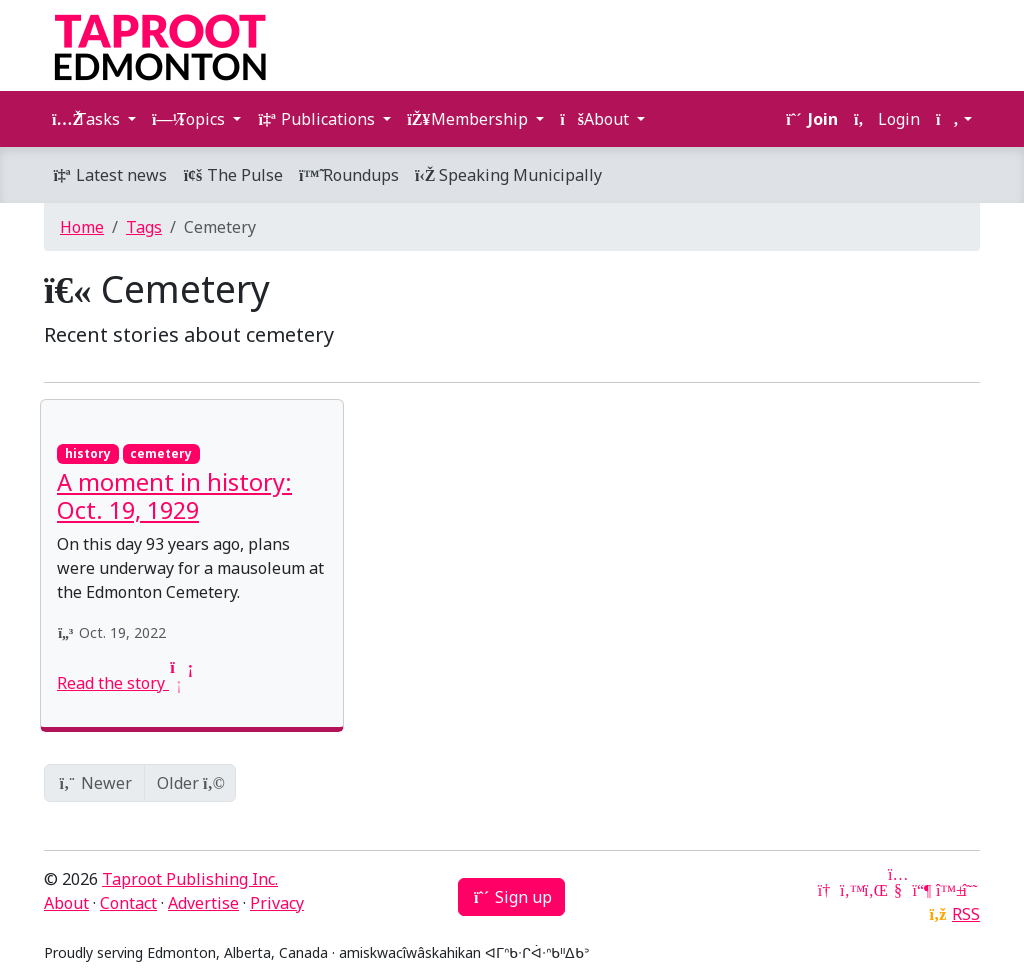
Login (887, 119)
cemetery (161, 453)
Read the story (123, 683)
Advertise (203, 903)
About (66, 903)
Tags (144, 227)
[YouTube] (898, 890)
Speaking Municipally (508, 175)
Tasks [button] (88, 119)
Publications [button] (318, 119)
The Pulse (233, 175)
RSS (966, 914)
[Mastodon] (922, 890)
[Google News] (826, 890)
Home (82, 227)
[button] (954, 119)
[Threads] (970, 890)
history (88, 453)
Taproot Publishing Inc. (190, 879)
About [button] (596, 119)
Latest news (109, 175)
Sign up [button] (511, 897)
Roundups (349, 175)
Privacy (277, 903)
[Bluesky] (946, 890)
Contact (128, 903)
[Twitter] (850, 890)
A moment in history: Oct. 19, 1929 (174, 496)
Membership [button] (469, 119)
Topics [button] (190, 119)
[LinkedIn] (874, 890)
